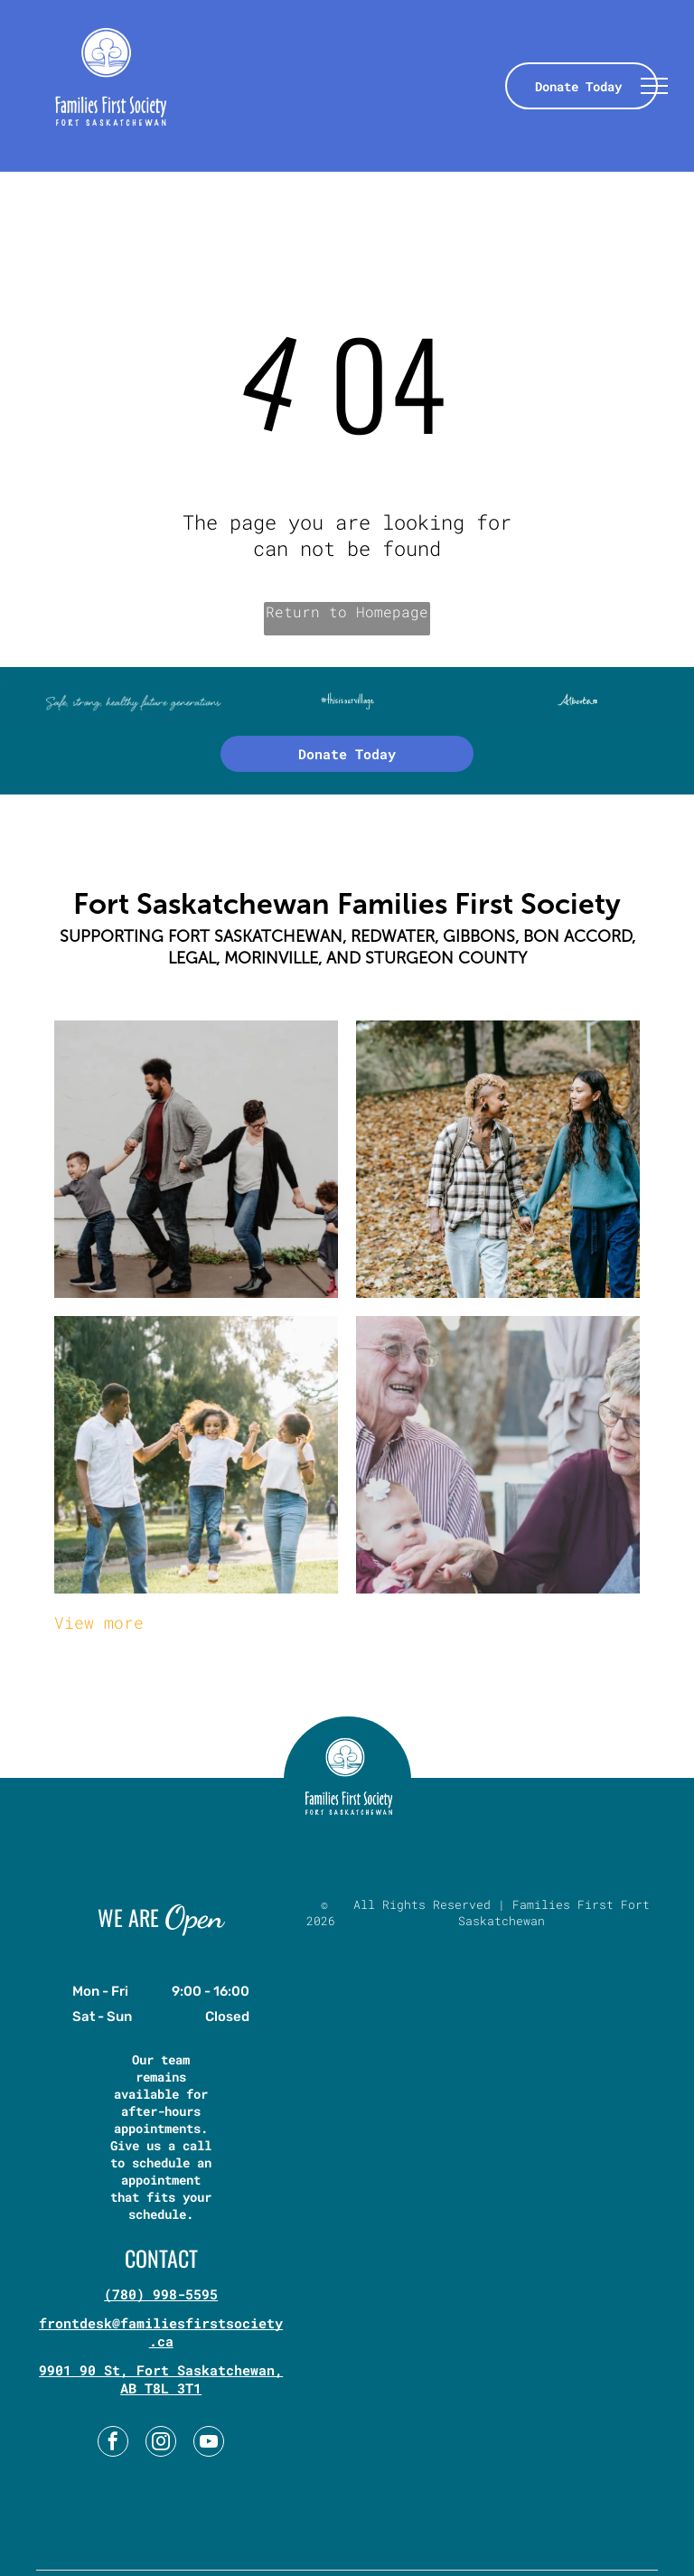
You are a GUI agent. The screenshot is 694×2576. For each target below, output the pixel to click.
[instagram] (160, 2443)
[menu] (654, 85)
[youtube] (208, 2443)
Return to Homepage (347, 611)
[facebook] (113, 2443)
